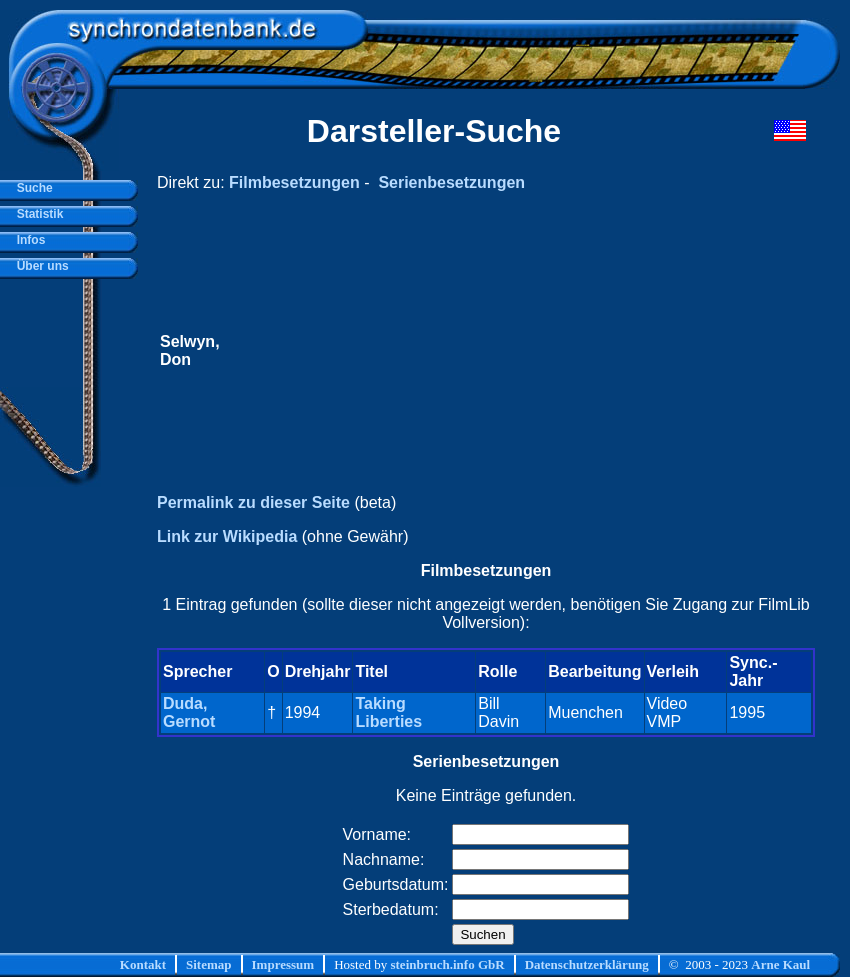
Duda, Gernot (189, 712)
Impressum (283, 964)
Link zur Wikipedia (227, 536)
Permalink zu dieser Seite (253, 502)
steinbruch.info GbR (447, 964)
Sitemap (209, 964)
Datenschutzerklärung (587, 964)
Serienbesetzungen (451, 182)
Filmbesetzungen (294, 182)
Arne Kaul (780, 964)
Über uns (39, 266)
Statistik (36, 214)
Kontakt (143, 964)
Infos (27, 240)
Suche (31, 188)
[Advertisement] (475, 351)
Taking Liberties (388, 712)
